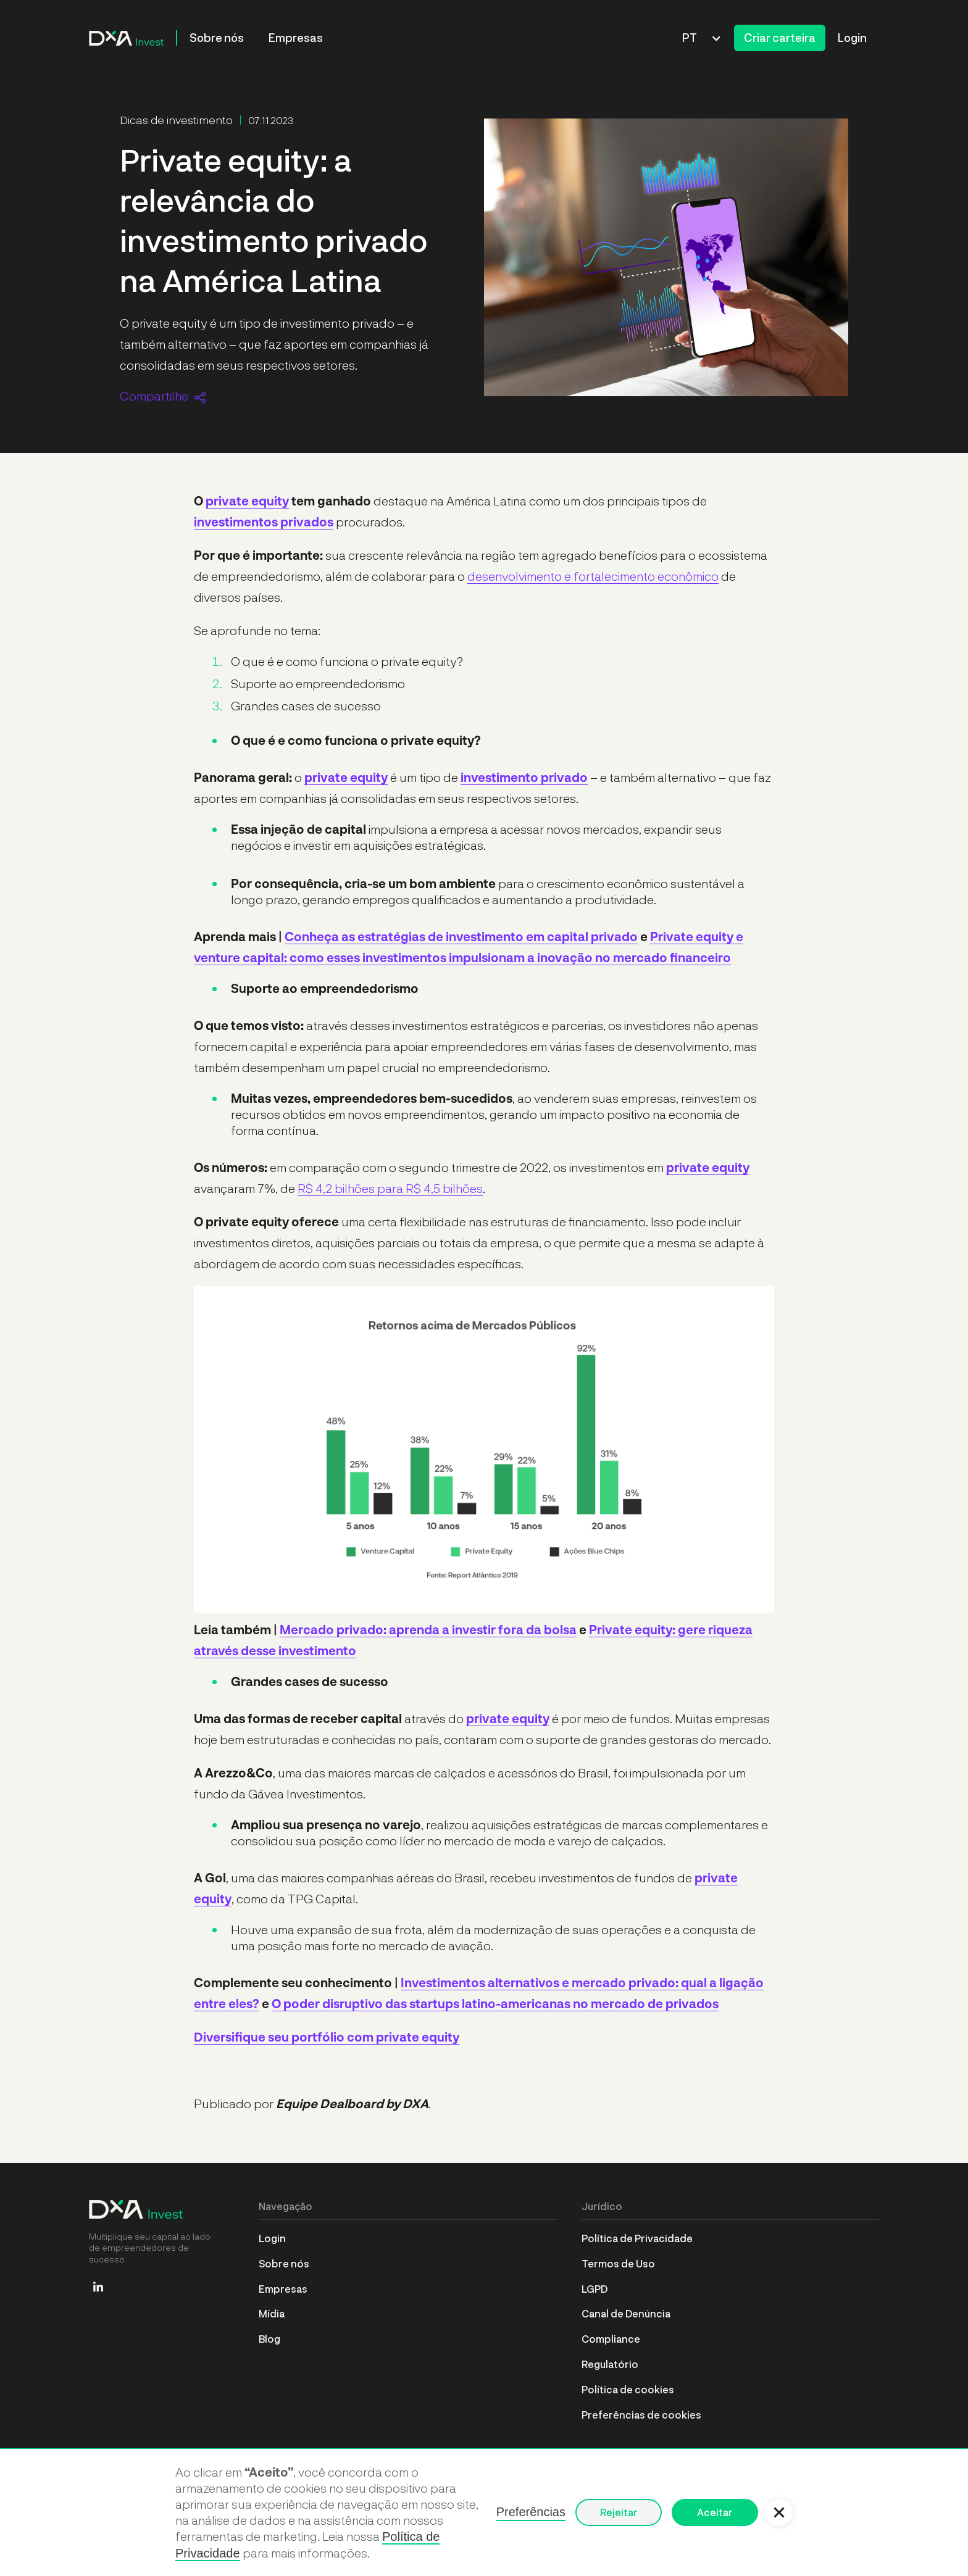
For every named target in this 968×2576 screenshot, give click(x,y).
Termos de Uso (618, 2263)
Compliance (611, 2339)
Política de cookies (628, 2389)
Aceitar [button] (715, 2512)
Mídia (272, 2313)
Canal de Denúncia (626, 2313)
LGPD (594, 2289)
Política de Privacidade (637, 2238)
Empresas (296, 37)
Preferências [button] (530, 2512)
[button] (702, 38)
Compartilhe (154, 395)
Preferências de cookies (641, 2414)
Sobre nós (217, 37)
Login (852, 37)
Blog (269, 2339)
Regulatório (610, 2364)
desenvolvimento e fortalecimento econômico (593, 575)
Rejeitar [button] (619, 2512)
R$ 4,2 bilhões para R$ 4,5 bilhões (390, 1188)
